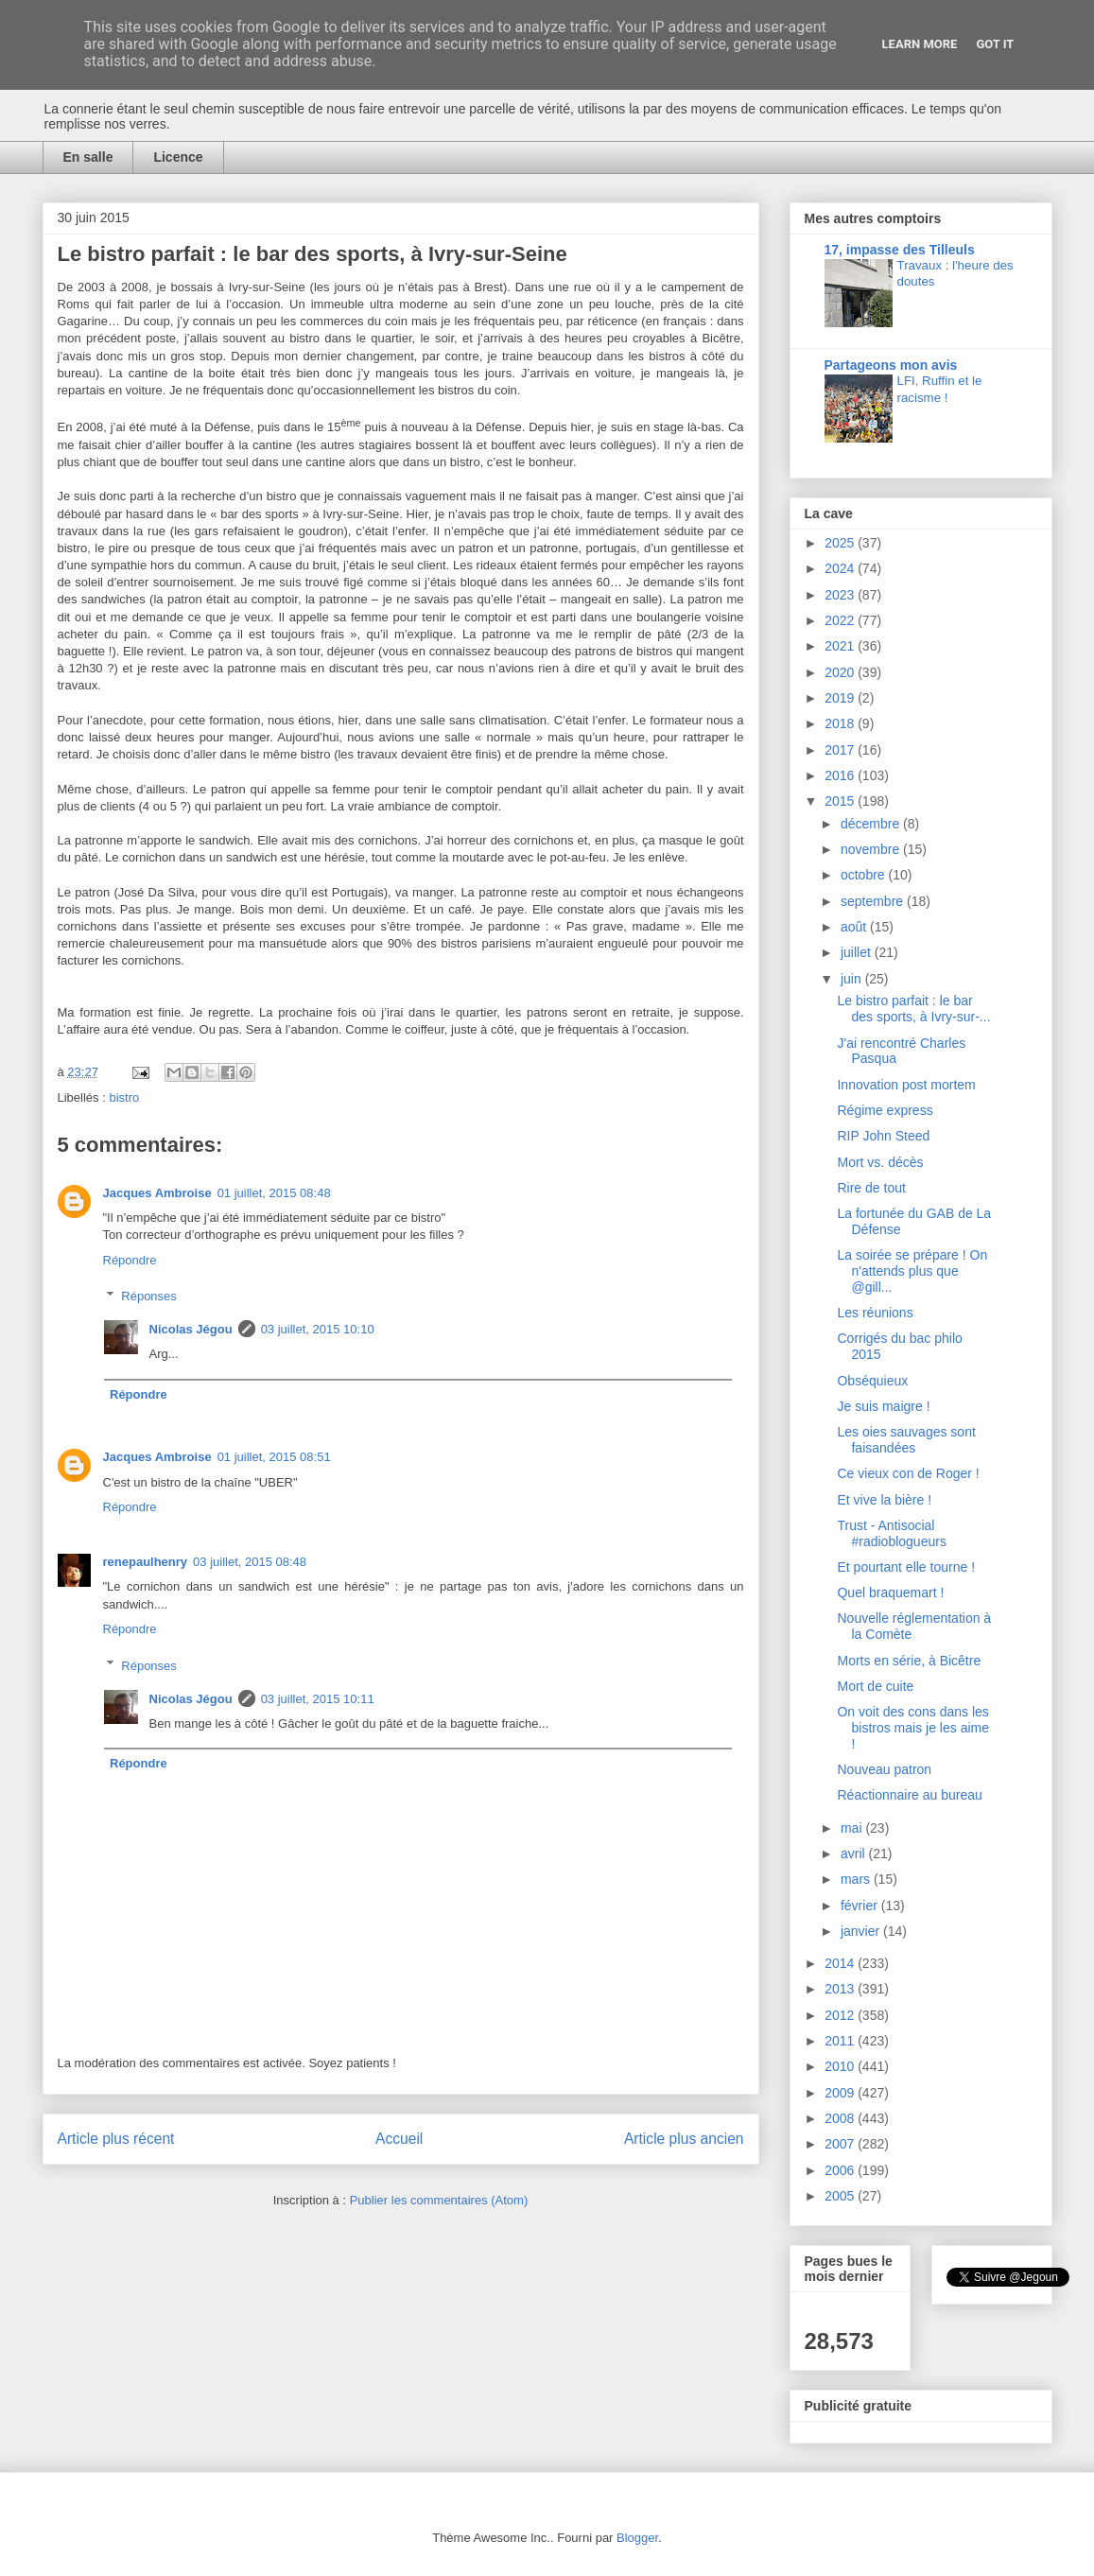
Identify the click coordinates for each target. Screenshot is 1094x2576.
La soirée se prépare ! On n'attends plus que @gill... (912, 1271)
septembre (874, 901)
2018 (841, 723)
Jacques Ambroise (157, 1193)
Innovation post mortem (906, 1084)
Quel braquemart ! (890, 1592)
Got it (995, 44)
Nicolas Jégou (191, 1329)
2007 (841, 2143)
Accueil (399, 2139)
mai (853, 1828)
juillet (858, 952)
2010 (841, 2066)
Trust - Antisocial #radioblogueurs (891, 1533)
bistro (124, 1097)
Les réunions (874, 1312)
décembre (872, 823)
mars (857, 1879)
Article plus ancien (684, 2139)
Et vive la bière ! (884, 1499)
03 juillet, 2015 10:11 (317, 1699)
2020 (841, 672)
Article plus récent (116, 2139)
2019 (841, 697)
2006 (841, 2170)
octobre (865, 874)
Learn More (920, 44)
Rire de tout (871, 1187)
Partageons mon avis (891, 365)
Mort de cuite (875, 1686)
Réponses (149, 1296)
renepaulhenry (145, 1562)
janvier (862, 1931)
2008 (841, 2118)
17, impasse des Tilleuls (900, 249)
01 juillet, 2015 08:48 (274, 1193)
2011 (841, 2040)
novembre (872, 849)
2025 (841, 542)
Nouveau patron (884, 1769)
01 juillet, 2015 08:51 (274, 1457)
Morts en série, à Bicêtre (909, 1660)
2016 (841, 775)
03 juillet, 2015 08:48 (249, 1562)
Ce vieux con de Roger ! (908, 1473)
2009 (841, 2092)
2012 (841, 2015)
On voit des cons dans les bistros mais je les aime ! (913, 1727)
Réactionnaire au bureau (909, 1794)
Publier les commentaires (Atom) (439, 2200)
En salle (88, 157)
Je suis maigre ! (883, 1406)
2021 (841, 645)
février (861, 1905)
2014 (841, 1963)
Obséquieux (872, 1380)
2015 (841, 801)
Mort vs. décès (880, 1162)
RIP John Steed (883, 1135)
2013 (841, 1988)
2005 (841, 2195)
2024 (841, 568)
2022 (841, 620)
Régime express (884, 1110)
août (855, 926)
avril (855, 1853)
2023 (841, 594)
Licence (177, 157)
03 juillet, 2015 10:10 (317, 1329)
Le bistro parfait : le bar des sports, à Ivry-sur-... (913, 1008)
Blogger (637, 2538)
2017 (841, 749)
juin (853, 978)
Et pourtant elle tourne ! (906, 1567)
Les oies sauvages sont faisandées (906, 1439)
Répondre (130, 1260)
